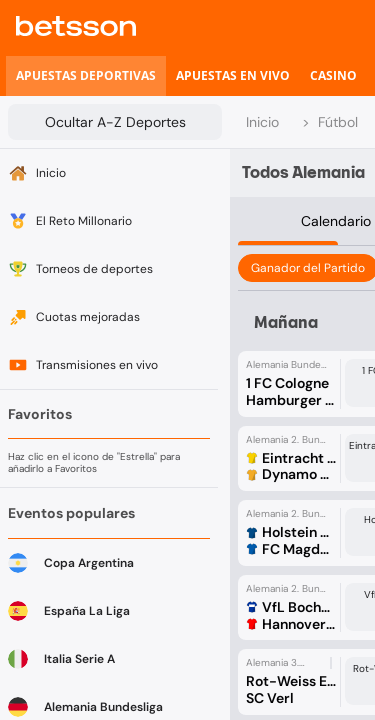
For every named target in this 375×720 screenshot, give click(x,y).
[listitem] (86, 76)
